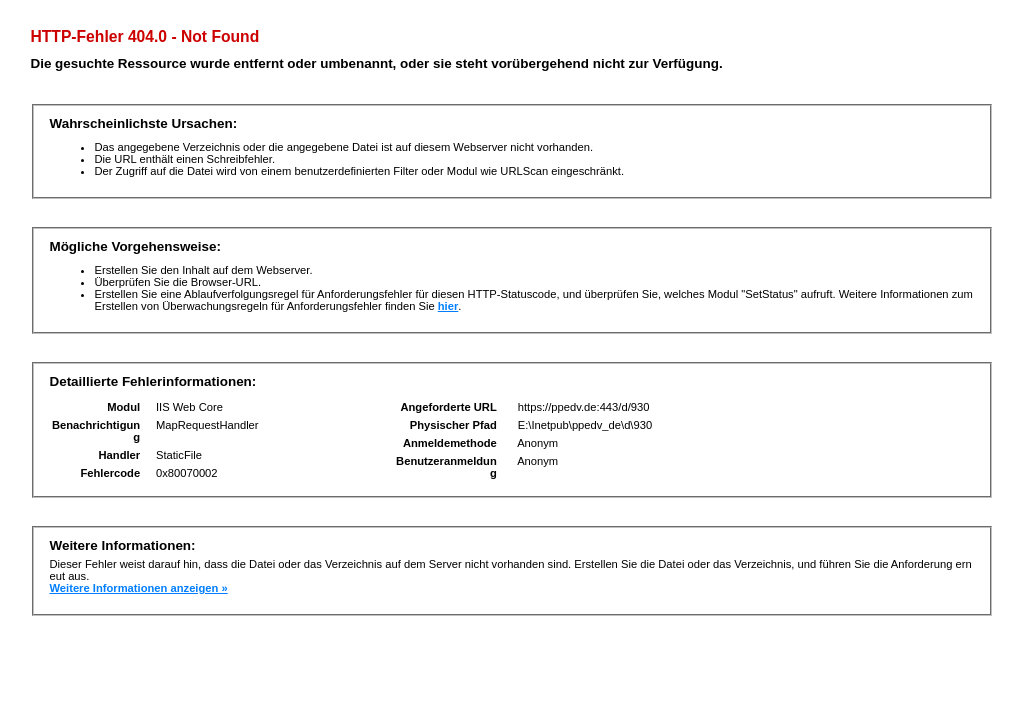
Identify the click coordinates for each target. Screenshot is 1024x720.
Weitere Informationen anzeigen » (138, 588)
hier (448, 306)
